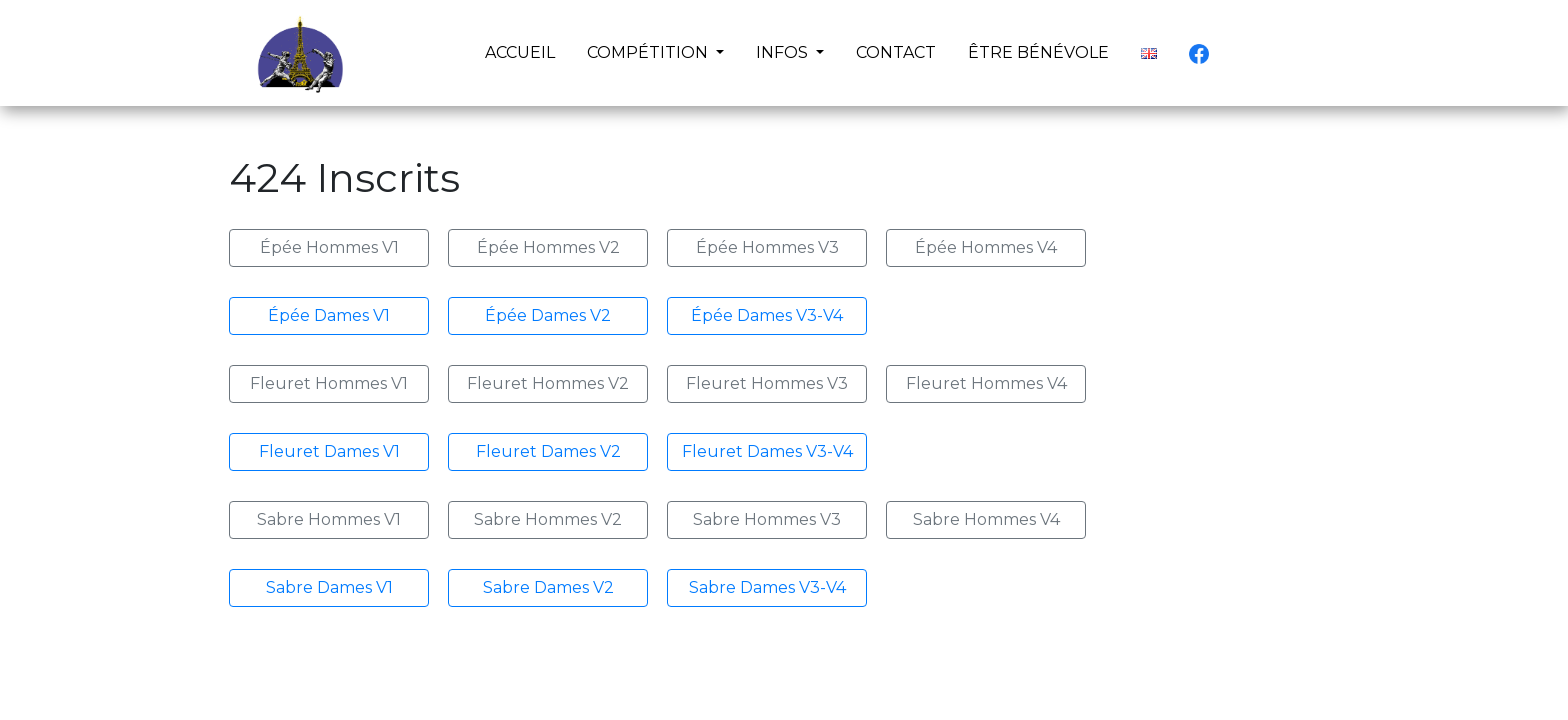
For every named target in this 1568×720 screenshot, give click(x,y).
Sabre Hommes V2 (548, 519)
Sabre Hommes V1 (329, 519)
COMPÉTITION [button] (649, 52)
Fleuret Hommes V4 (986, 383)
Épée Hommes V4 (986, 247)
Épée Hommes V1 (329, 247)
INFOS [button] (784, 52)
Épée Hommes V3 (767, 247)
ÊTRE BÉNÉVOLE (1038, 52)
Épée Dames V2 (548, 315)
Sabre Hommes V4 (986, 519)
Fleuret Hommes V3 (767, 383)
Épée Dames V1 (329, 315)
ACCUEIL (524, 51)
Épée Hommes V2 (548, 247)
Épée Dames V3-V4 (767, 315)
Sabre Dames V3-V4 (767, 587)
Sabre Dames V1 (329, 587)
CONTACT (896, 52)
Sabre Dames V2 (548, 587)
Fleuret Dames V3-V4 (767, 451)
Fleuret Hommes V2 (548, 383)
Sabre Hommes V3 (767, 519)
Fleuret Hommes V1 (329, 383)
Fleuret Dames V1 (329, 451)
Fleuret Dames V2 (548, 451)
